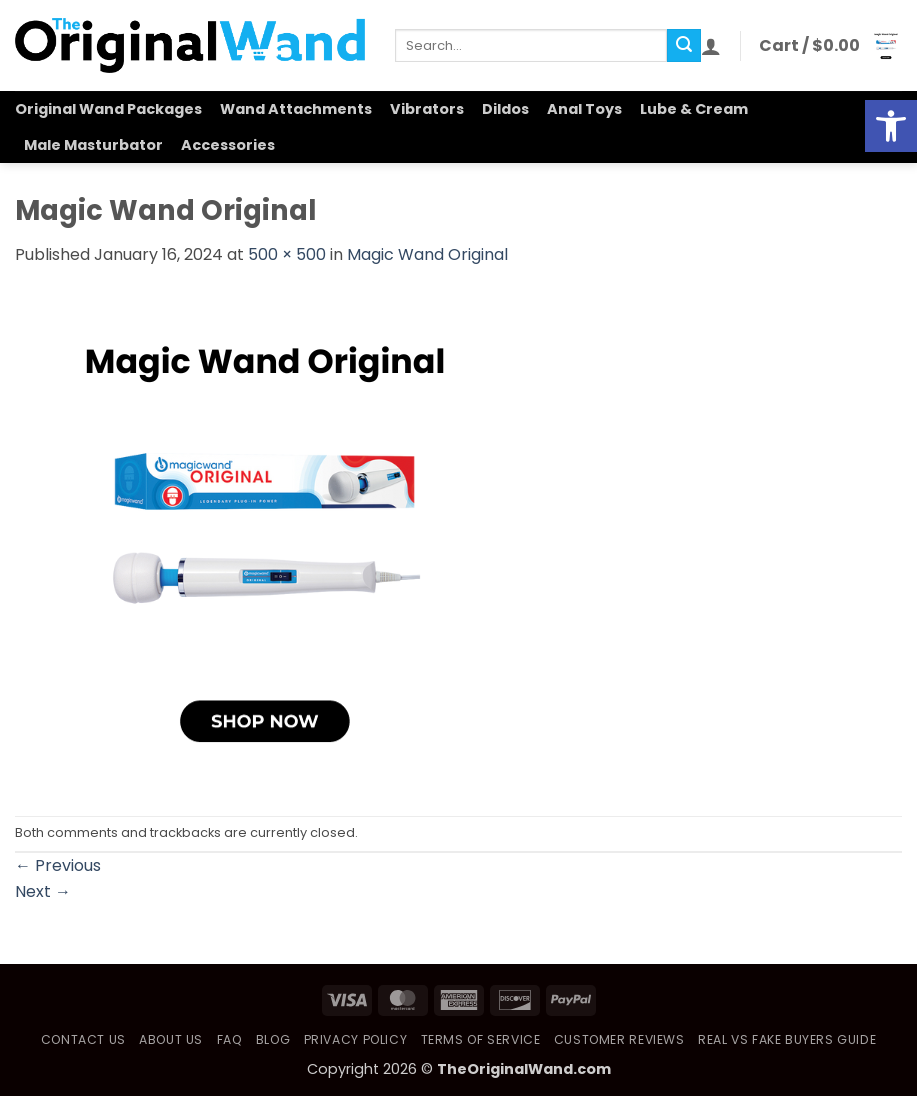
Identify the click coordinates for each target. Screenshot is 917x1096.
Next (43, 891)
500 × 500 (287, 254)
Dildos (505, 109)
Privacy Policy (356, 1039)
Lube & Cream (694, 109)
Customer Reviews (619, 1039)
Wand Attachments (296, 109)
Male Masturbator (93, 145)
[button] (711, 46)
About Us (171, 1039)
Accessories (228, 145)
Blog (273, 1039)
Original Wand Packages (108, 109)
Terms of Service (481, 1039)
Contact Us (83, 1039)
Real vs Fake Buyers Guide (787, 1039)
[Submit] (684, 46)
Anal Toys (584, 109)
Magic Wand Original (427, 254)
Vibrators (427, 109)
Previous (58, 865)
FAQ (230, 1039)
